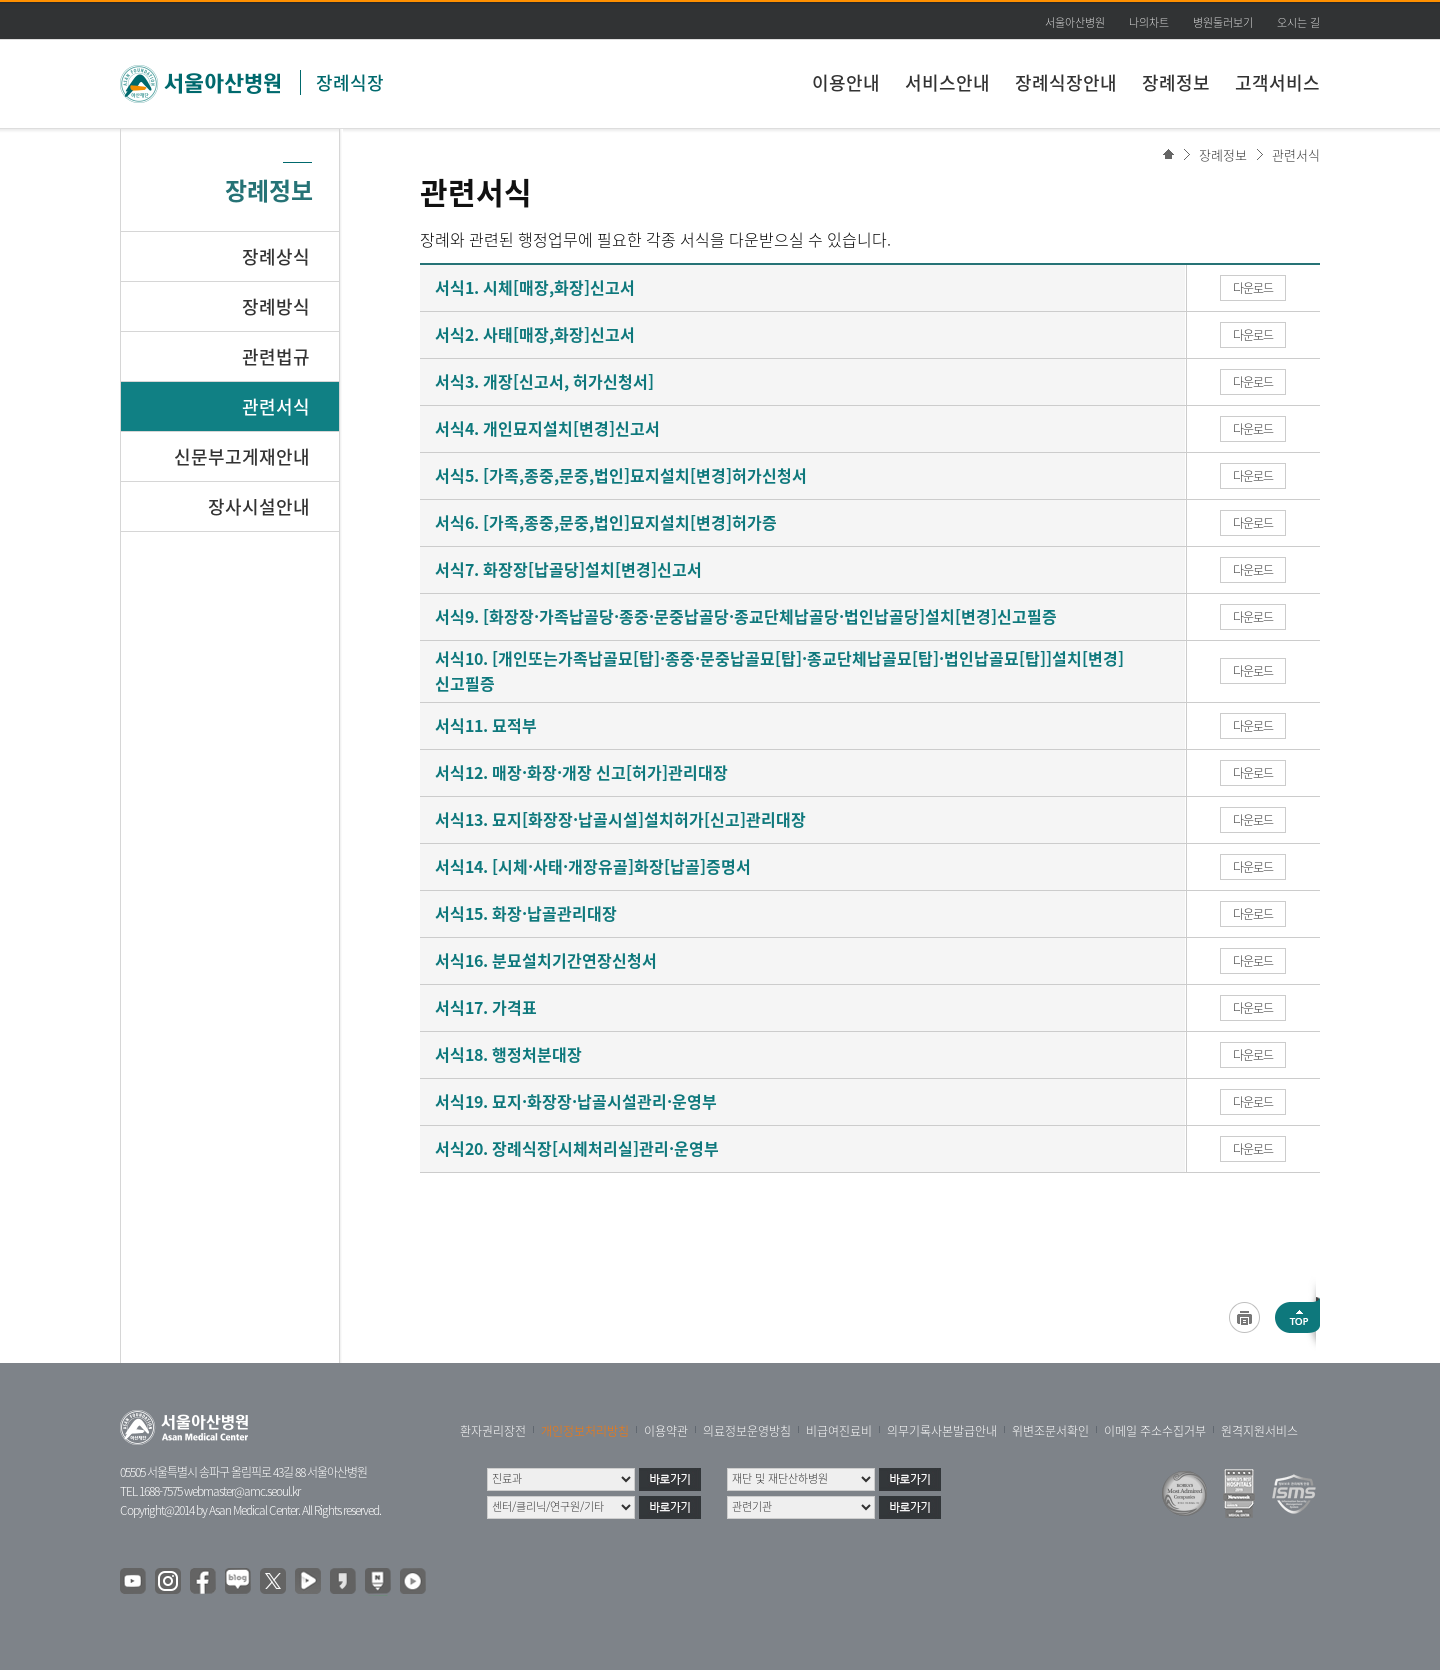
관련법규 (276, 356)
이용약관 (666, 1431)
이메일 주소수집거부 (1155, 1431)
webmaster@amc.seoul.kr (242, 1491)
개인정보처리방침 (585, 1431)
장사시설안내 (259, 506)
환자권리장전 (493, 1431)
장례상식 (276, 256)
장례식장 (350, 82)
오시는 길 (1298, 22)
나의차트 (1149, 22)
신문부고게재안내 (242, 456)
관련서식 (1296, 154)
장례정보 (1176, 82)
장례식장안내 (1066, 82)
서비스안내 (947, 82)
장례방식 (276, 306)
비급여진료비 (839, 1431)
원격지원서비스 (1259, 1431)
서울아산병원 (1075, 22)
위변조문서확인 (1050, 1431)
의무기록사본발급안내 (942, 1431)
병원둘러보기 (1223, 22)
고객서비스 (1277, 82)
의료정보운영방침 (747, 1431)
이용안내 (846, 82)
